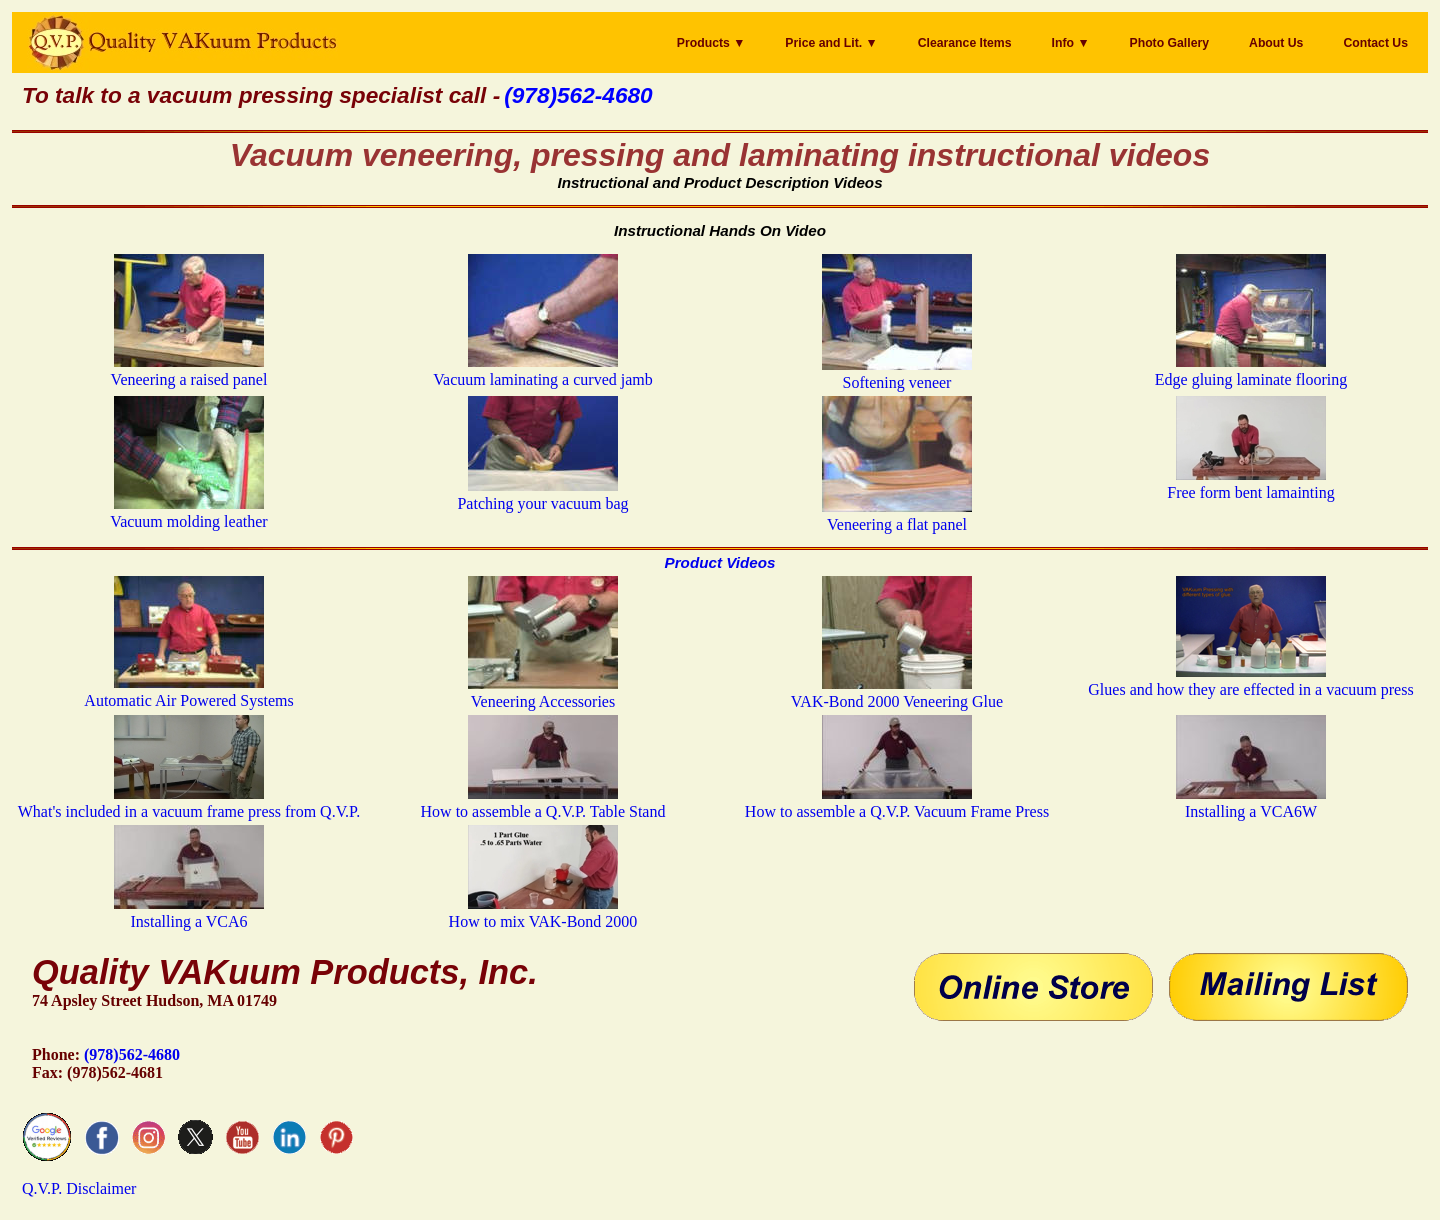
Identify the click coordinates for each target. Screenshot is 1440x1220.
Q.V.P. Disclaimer (79, 1188)
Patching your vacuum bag (542, 494)
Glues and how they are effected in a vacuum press (1250, 680)
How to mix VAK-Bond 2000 (543, 912)
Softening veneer (897, 373)
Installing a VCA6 (189, 912)
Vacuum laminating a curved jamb (542, 370)
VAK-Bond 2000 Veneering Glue (897, 692)
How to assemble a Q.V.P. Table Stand (543, 802)
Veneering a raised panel (189, 370)
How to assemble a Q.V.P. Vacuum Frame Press (897, 802)
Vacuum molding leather (188, 512)
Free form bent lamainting (1251, 483)
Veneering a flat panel (897, 515)
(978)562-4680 (132, 1054)
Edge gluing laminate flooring (1251, 370)
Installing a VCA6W (1251, 802)
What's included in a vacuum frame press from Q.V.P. (189, 802)
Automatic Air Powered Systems (188, 691)
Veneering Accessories (543, 692)
